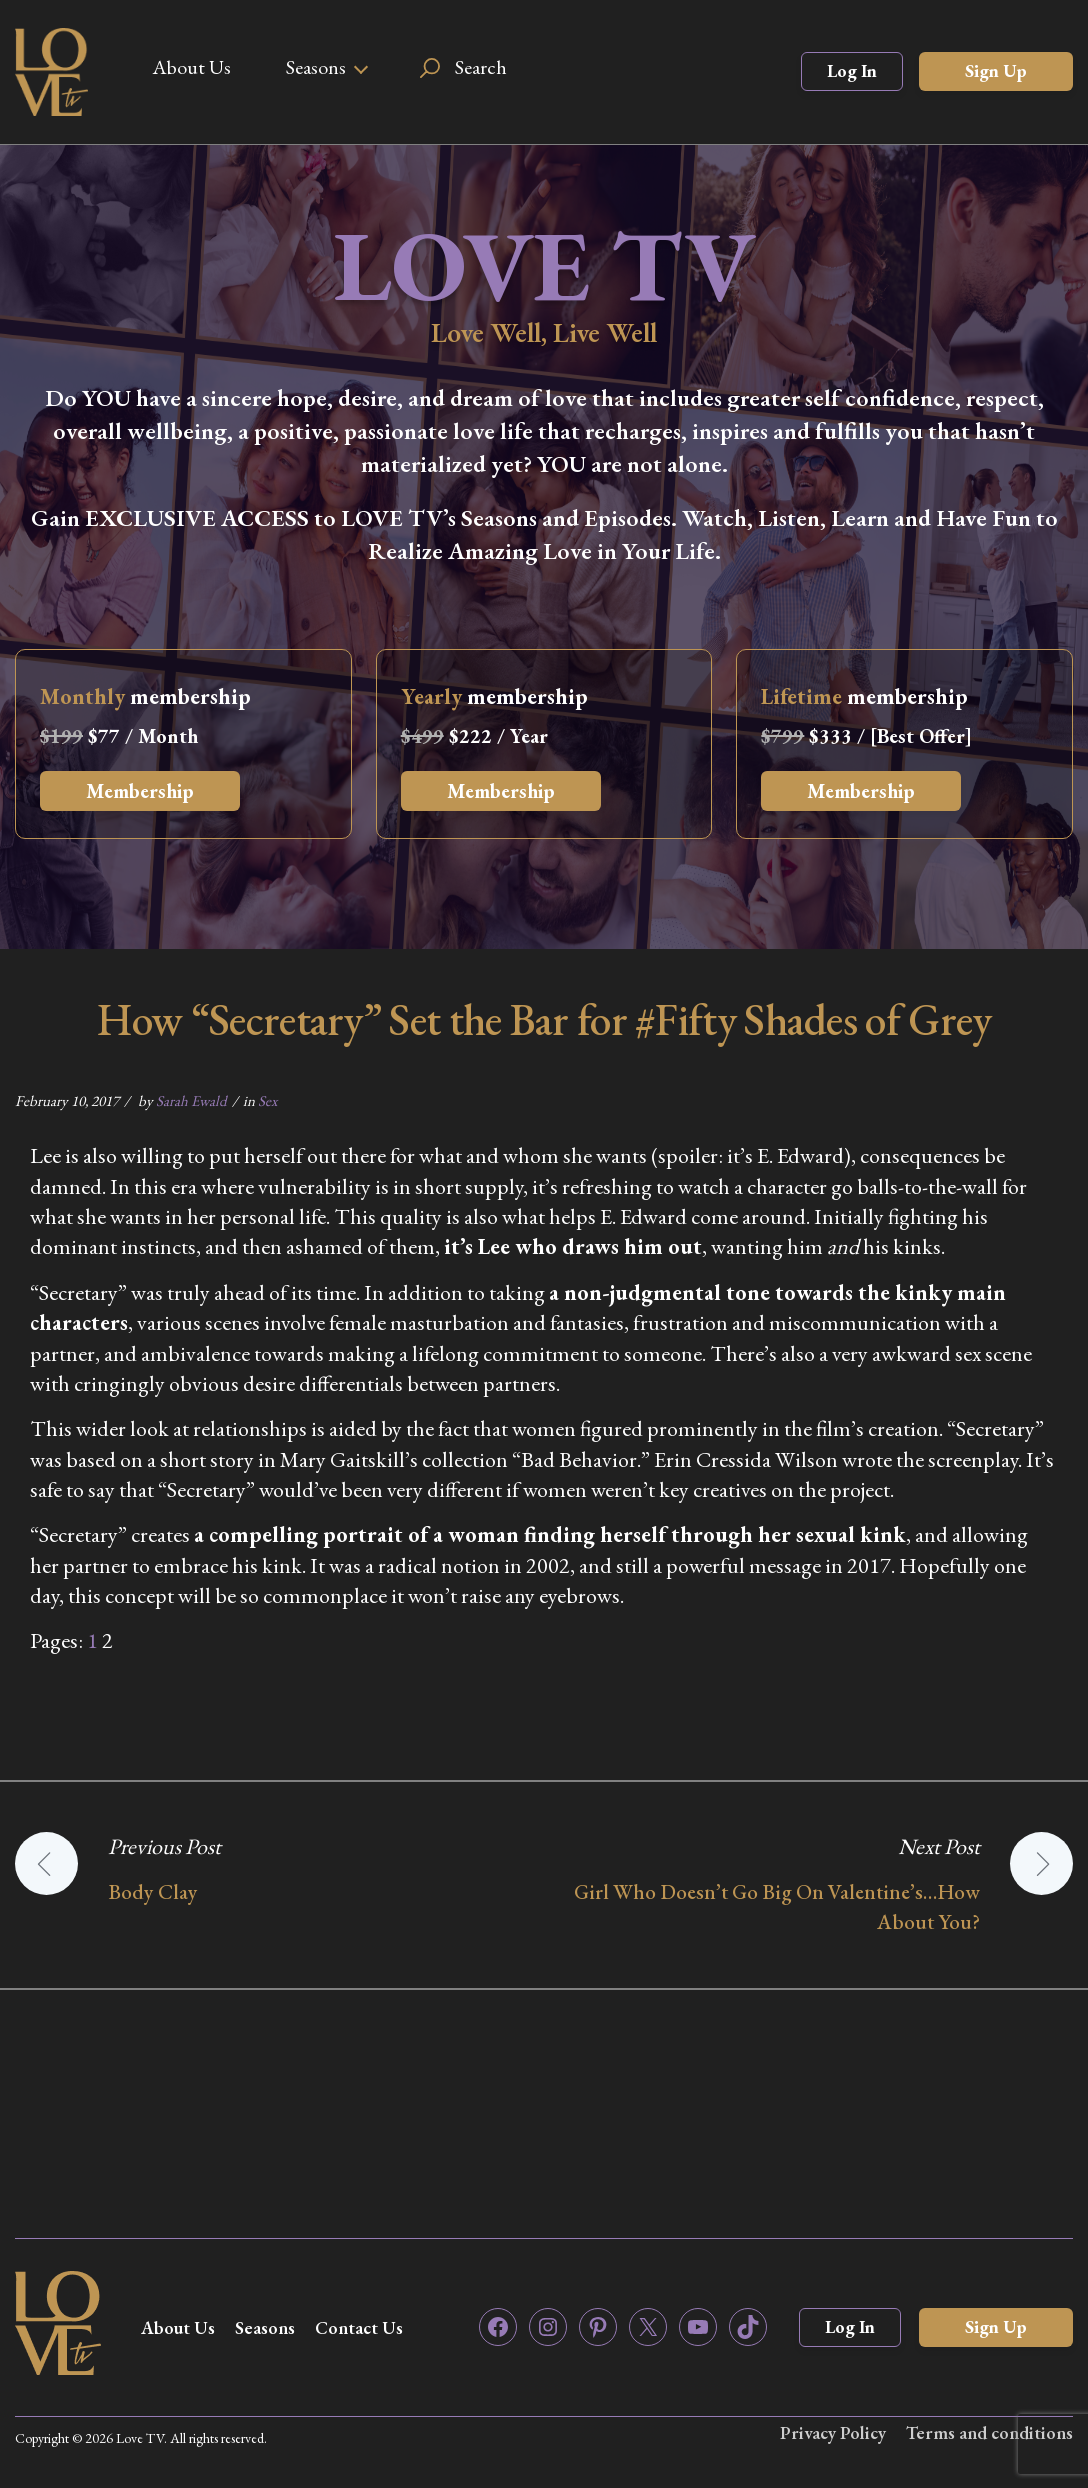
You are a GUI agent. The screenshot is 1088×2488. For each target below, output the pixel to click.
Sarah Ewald (191, 1100)
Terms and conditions (989, 2432)
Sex (267, 1100)
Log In (852, 70)
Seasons (316, 67)
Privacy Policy (833, 2432)
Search (481, 67)
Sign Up (996, 70)
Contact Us (359, 2327)
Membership (140, 791)
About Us (191, 67)
